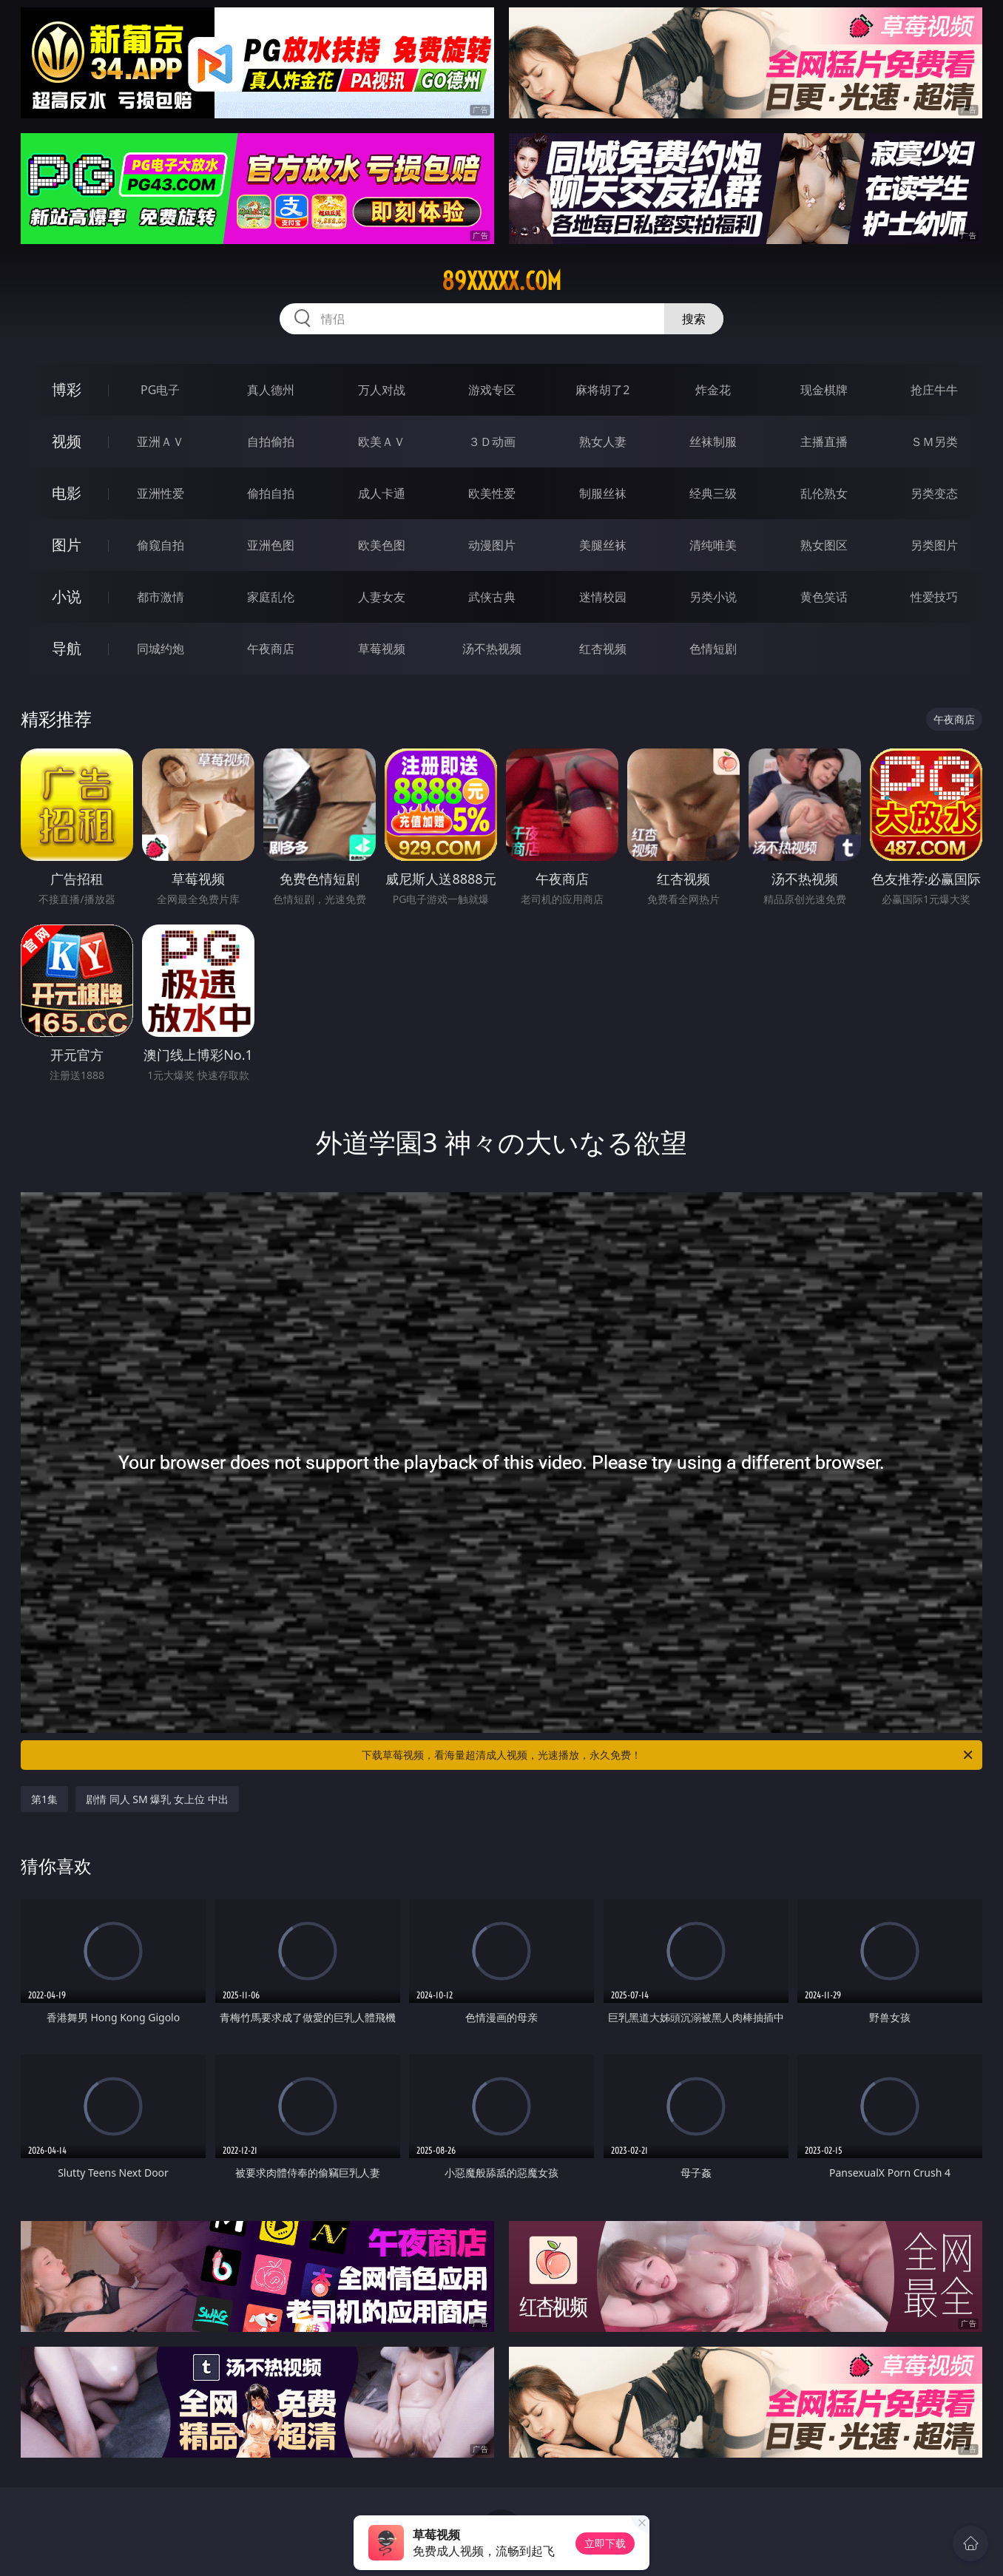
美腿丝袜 (603, 545)
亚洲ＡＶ (160, 441)
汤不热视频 (491, 648)
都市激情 (160, 597)
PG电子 (160, 390)
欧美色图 (381, 545)
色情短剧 (713, 648)
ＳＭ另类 (934, 441)
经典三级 (713, 493)
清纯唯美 (713, 545)
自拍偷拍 (270, 441)
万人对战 (381, 390)
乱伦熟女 (824, 493)
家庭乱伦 (270, 597)
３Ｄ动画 (492, 441)
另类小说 (713, 597)
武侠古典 (492, 597)
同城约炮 (160, 648)
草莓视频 (381, 648)
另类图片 (934, 545)
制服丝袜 (603, 493)
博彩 (66, 389)
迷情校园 (603, 597)
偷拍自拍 (270, 493)
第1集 (44, 1799)
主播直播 (824, 441)
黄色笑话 (824, 597)
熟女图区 (824, 545)
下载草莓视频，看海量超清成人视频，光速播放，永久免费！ (668, 1755)
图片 (66, 545)
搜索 (694, 319)
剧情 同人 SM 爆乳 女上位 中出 (157, 1799)
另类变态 (934, 493)
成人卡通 (381, 493)
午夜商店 (270, 648)
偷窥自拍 (160, 545)
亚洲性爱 (160, 493)
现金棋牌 (824, 390)
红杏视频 (603, 648)
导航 (66, 648)
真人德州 (270, 390)
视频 (66, 441)
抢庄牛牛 (934, 390)
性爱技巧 (934, 597)
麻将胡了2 (602, 390)
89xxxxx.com (501, 281)
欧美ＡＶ (381, 441)
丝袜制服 (713, 441)
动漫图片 (492, 545)
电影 (66, 493)
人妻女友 (381, 597)
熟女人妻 (603, 441)
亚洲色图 (270, 545)
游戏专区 (492, 390)
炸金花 (713, 390)
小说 (66, 596)
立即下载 (605, 2543)
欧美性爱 (492, 493)
